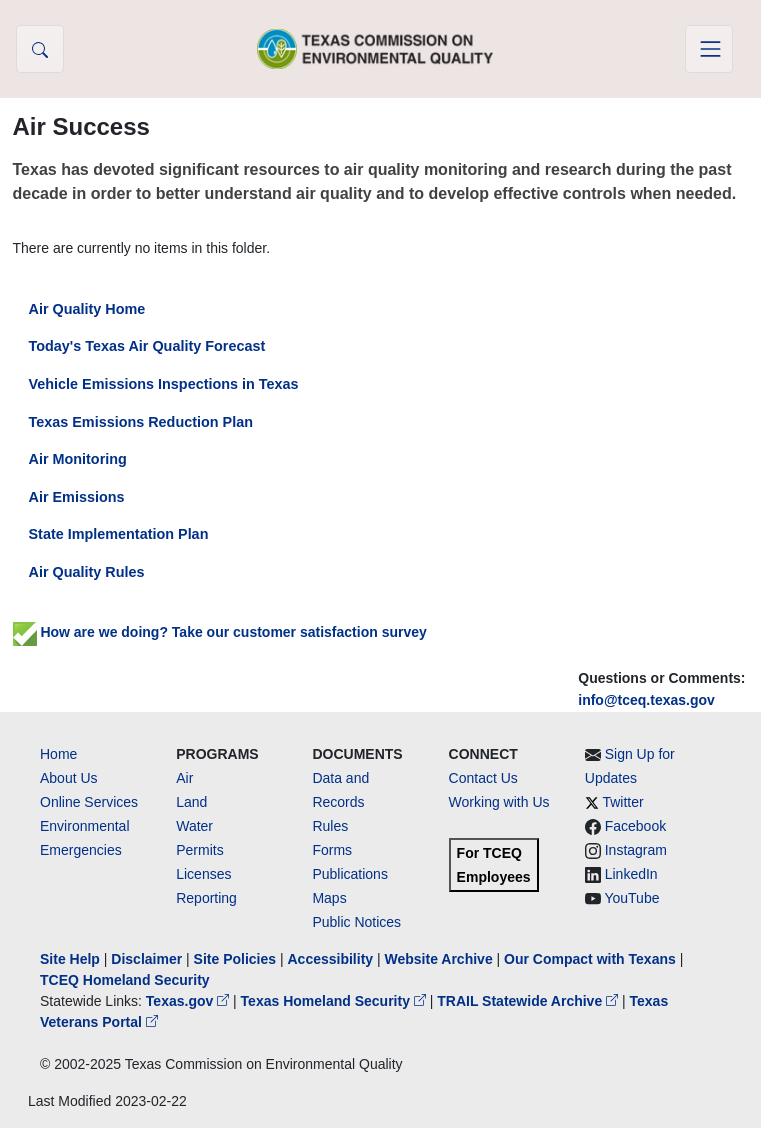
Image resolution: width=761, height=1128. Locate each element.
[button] (40, 49)
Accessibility (332, 959)
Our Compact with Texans (590, 959)
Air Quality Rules (87, 572)
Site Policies (235, 959)
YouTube (631, 898)
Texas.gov (189, 1001)
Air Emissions (77, 497)
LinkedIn (631, 874)
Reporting (206, 898)
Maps (329, 898)
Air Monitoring (78, 459)
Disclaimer (146, 959)
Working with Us (499, 802)
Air (184, 778)
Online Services (89, 802)
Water (194, 826)
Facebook (635, 826)
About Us (69, 778)
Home (58, 754)
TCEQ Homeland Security (125, 980)
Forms (332, 850)
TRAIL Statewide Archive (529, 1001)
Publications (350, 874)
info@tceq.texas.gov (646, 700)
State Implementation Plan (119, 534)
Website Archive (439, 959)
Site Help (70, 959)
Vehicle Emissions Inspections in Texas (164, 384)
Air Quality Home (87, 309)
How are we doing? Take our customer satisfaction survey (220, 632)
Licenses (203, 874)
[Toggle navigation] (709, 49)
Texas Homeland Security (335, 1001)
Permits (199, 850)
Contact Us (483, 778)
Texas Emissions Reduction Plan (141, 422)
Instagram (636, 850)
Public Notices (356, 922)
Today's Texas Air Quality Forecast (147, 346)
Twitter (622, 802)
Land (191, 802)
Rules (330, 826)
